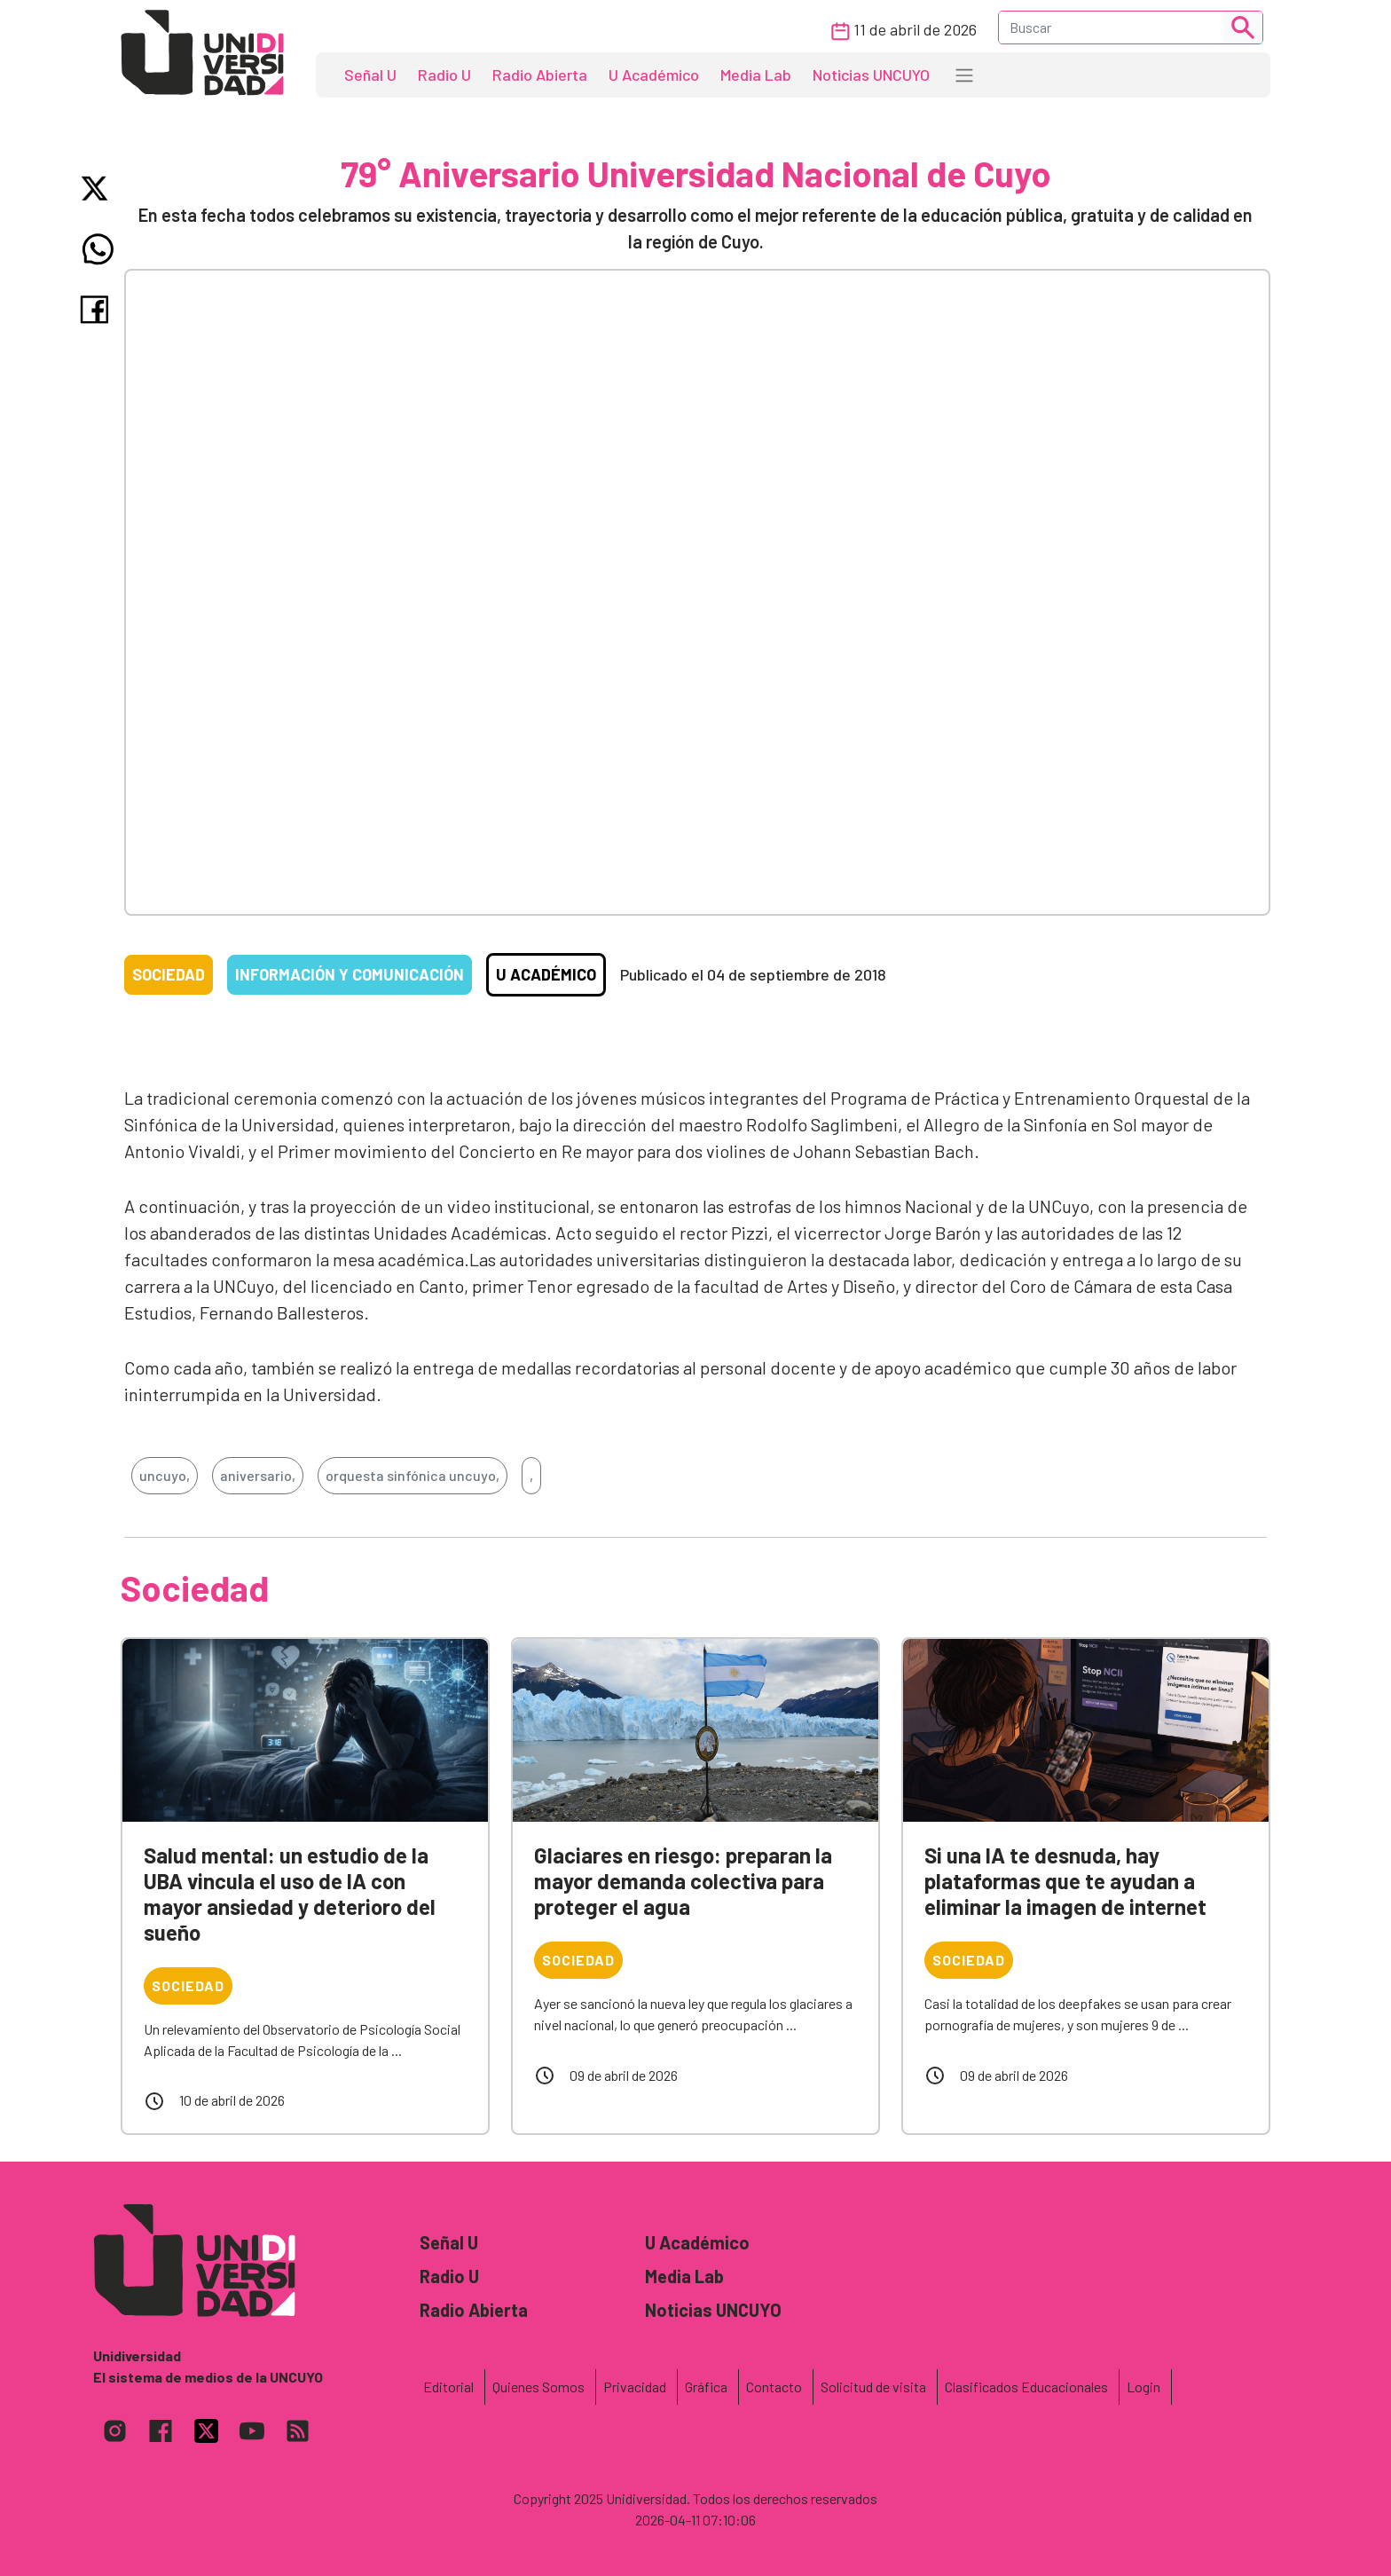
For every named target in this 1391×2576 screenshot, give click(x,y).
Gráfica (706, 2386)
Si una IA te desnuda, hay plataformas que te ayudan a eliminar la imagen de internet (1065, 1880)
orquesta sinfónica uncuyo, (412, 1475)
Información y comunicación (349, 974)
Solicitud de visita (873, 2386)
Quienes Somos (538, 2386)
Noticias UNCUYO (871, 74)
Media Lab (755, 74)
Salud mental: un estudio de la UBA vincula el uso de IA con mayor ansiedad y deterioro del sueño (290, 1893)
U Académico (654, 74)
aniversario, (257, 1475)
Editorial (448, 2386)
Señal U (370, 74)
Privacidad (634, 2386)
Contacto (774, 2386)
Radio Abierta (539, 74)
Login (1143, 2386)
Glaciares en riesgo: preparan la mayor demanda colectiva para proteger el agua (683, 1880)
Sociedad (168, 974)
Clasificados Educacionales (1026, 2386)
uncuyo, (164, 1475)
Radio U (444, 74)
